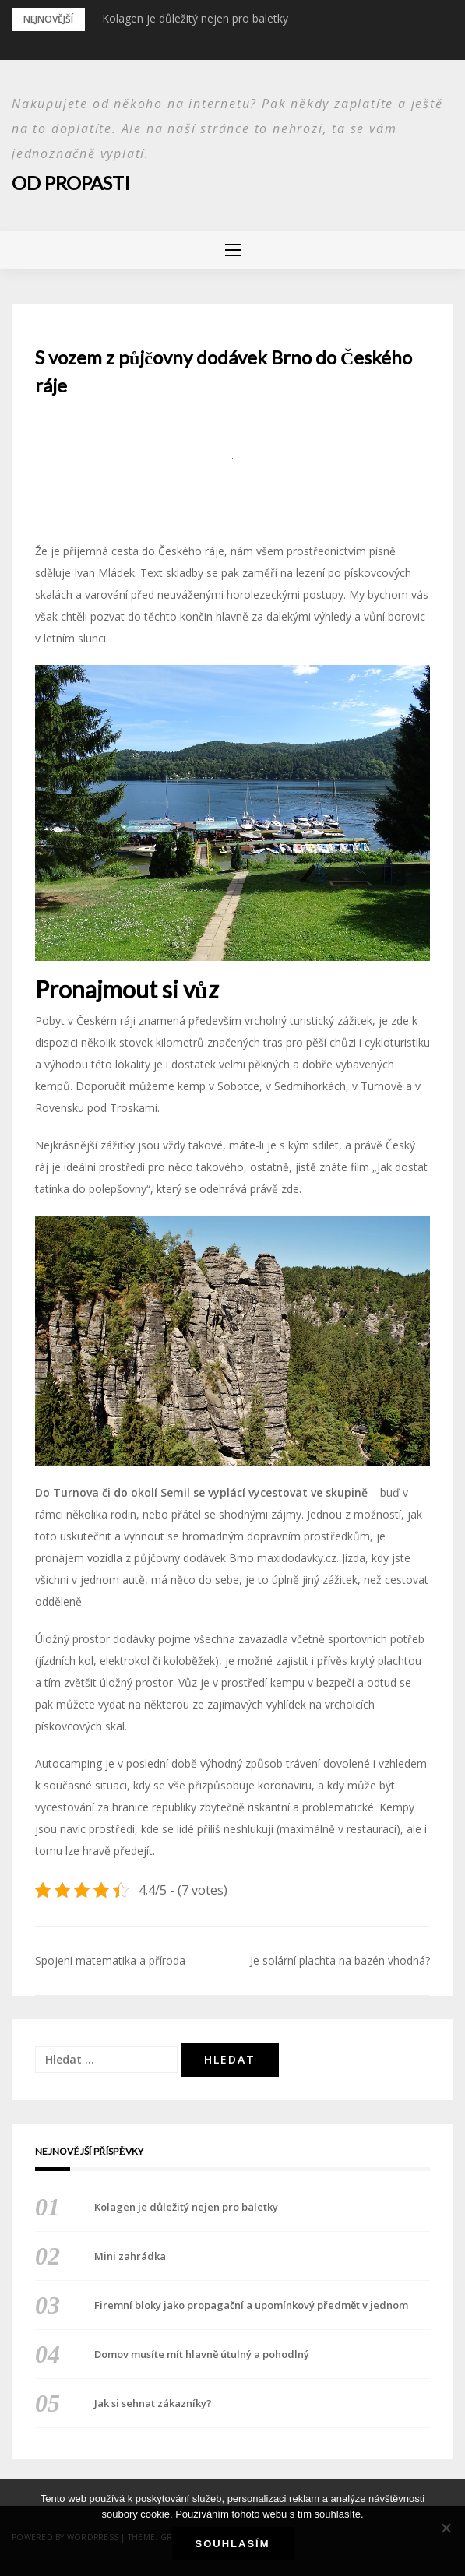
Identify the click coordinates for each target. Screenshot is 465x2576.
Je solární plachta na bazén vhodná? (340, 1960)
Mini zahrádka (130, 2256)
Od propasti (71, 182)
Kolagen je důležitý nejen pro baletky (195, 18)
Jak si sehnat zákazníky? (153, 2403)
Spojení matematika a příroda (110, 1960)
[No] (445, 2528)
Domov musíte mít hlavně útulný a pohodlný (201, 2354)
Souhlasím (233, 2544)
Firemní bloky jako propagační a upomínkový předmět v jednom (251, 2305)
